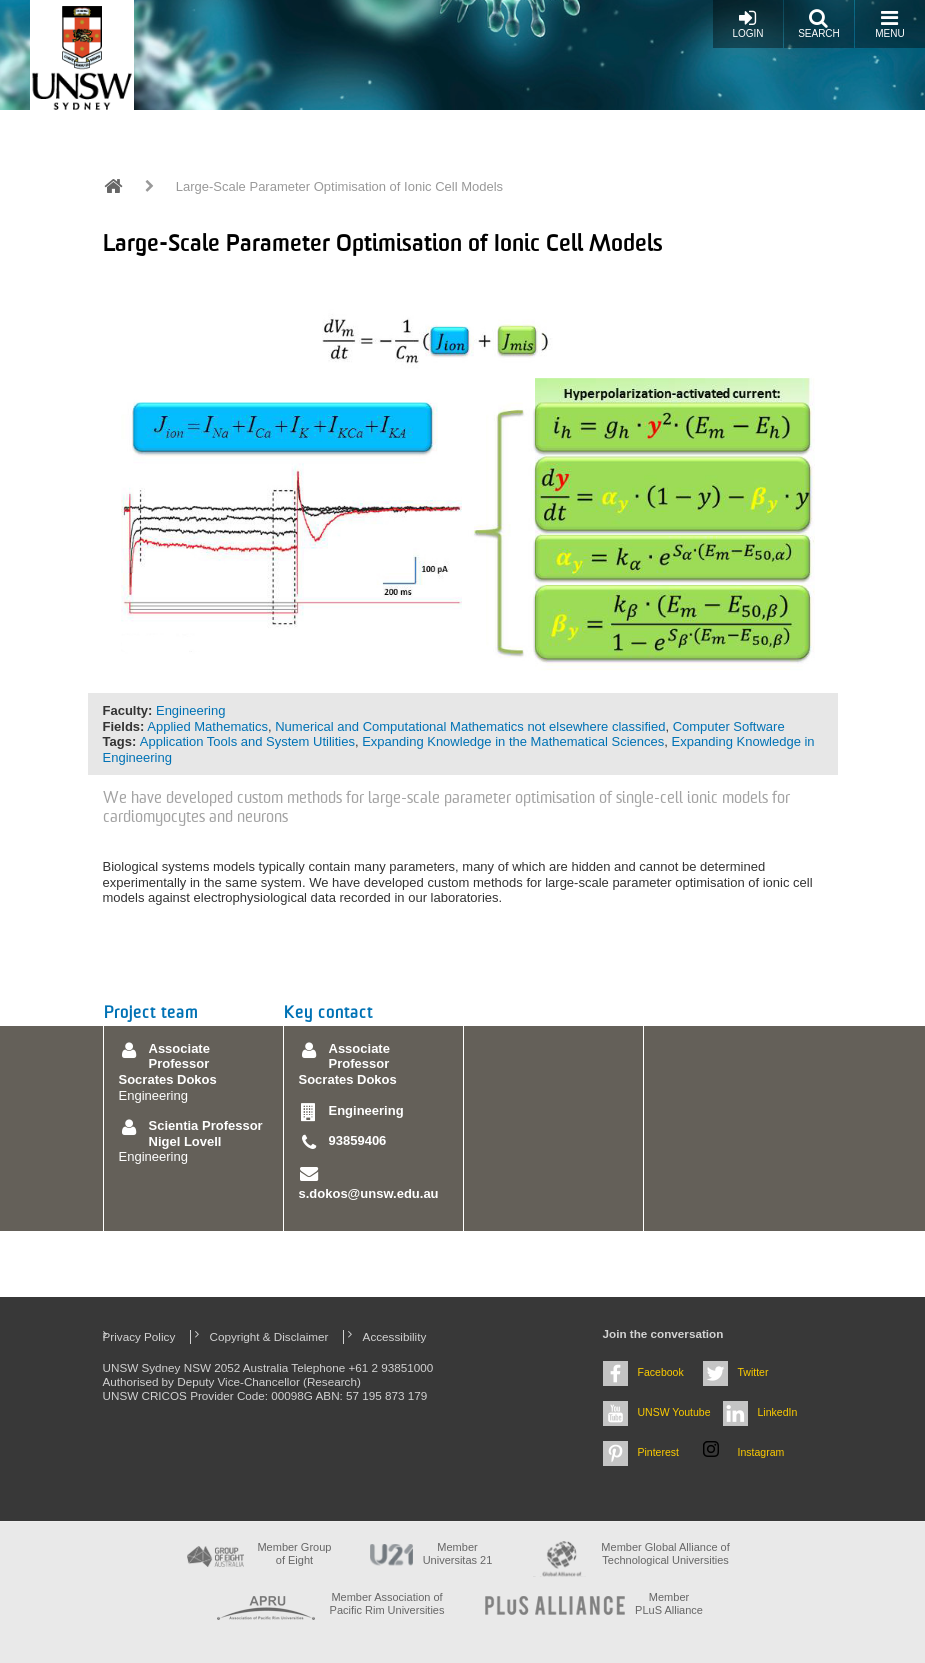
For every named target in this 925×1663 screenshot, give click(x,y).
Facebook (661, 1372)
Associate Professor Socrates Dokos (168, 1064)
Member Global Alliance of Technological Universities (665, 1553)
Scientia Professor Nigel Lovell (206, 1133)
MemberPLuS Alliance (669, 1603)
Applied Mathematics (207, 726)
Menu (889, 23)
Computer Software (729, 726)
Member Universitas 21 (458, 1553)
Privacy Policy (139, 1336)
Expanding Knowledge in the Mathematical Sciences (513, 741)
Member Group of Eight (294, 1553)
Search (819, 23)
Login (747, 23)
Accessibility (395, 1336)
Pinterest (659, 1452)
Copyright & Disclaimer (269, 1336)
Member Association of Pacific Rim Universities (387, 1603)
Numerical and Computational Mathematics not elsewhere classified (470, 726)
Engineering (190, 710)
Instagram (761, 1452)
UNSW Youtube (674, 1412)
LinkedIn (778, 1412)
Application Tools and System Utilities (247, 741)
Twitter (753, 1372)
